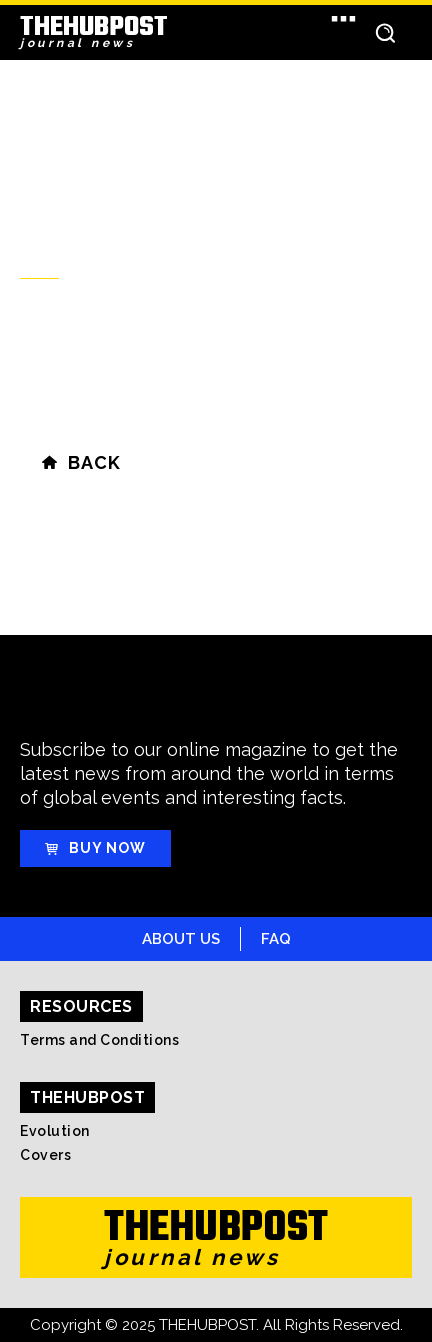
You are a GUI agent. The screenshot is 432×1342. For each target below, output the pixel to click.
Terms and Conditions (99, 1040)
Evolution (55, 1131)
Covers (45, 1155)
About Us (181, 939)
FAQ (276, 939)
